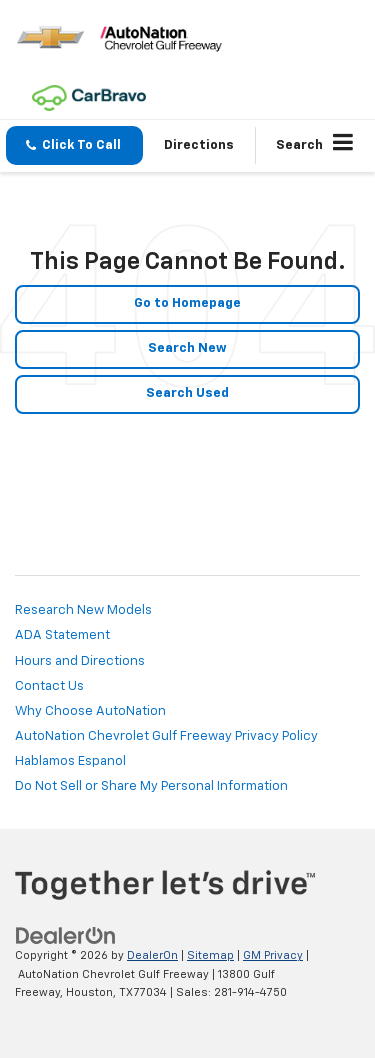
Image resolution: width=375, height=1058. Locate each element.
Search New (187, 348)
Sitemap (210, 955)
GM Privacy (273, 955)
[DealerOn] (66, 936)
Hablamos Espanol (70, 761)
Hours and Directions (80, 661)
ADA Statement (62, 635)
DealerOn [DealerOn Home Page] (152, 955)
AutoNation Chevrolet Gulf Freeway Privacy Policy (166, 736)
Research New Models (83, 610)
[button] (74, 145)
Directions (199, 145)
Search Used (187, 393)
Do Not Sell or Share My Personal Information (151, 786)
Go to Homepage (187, 303)
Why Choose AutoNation (90, 711)
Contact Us (49, 686)
